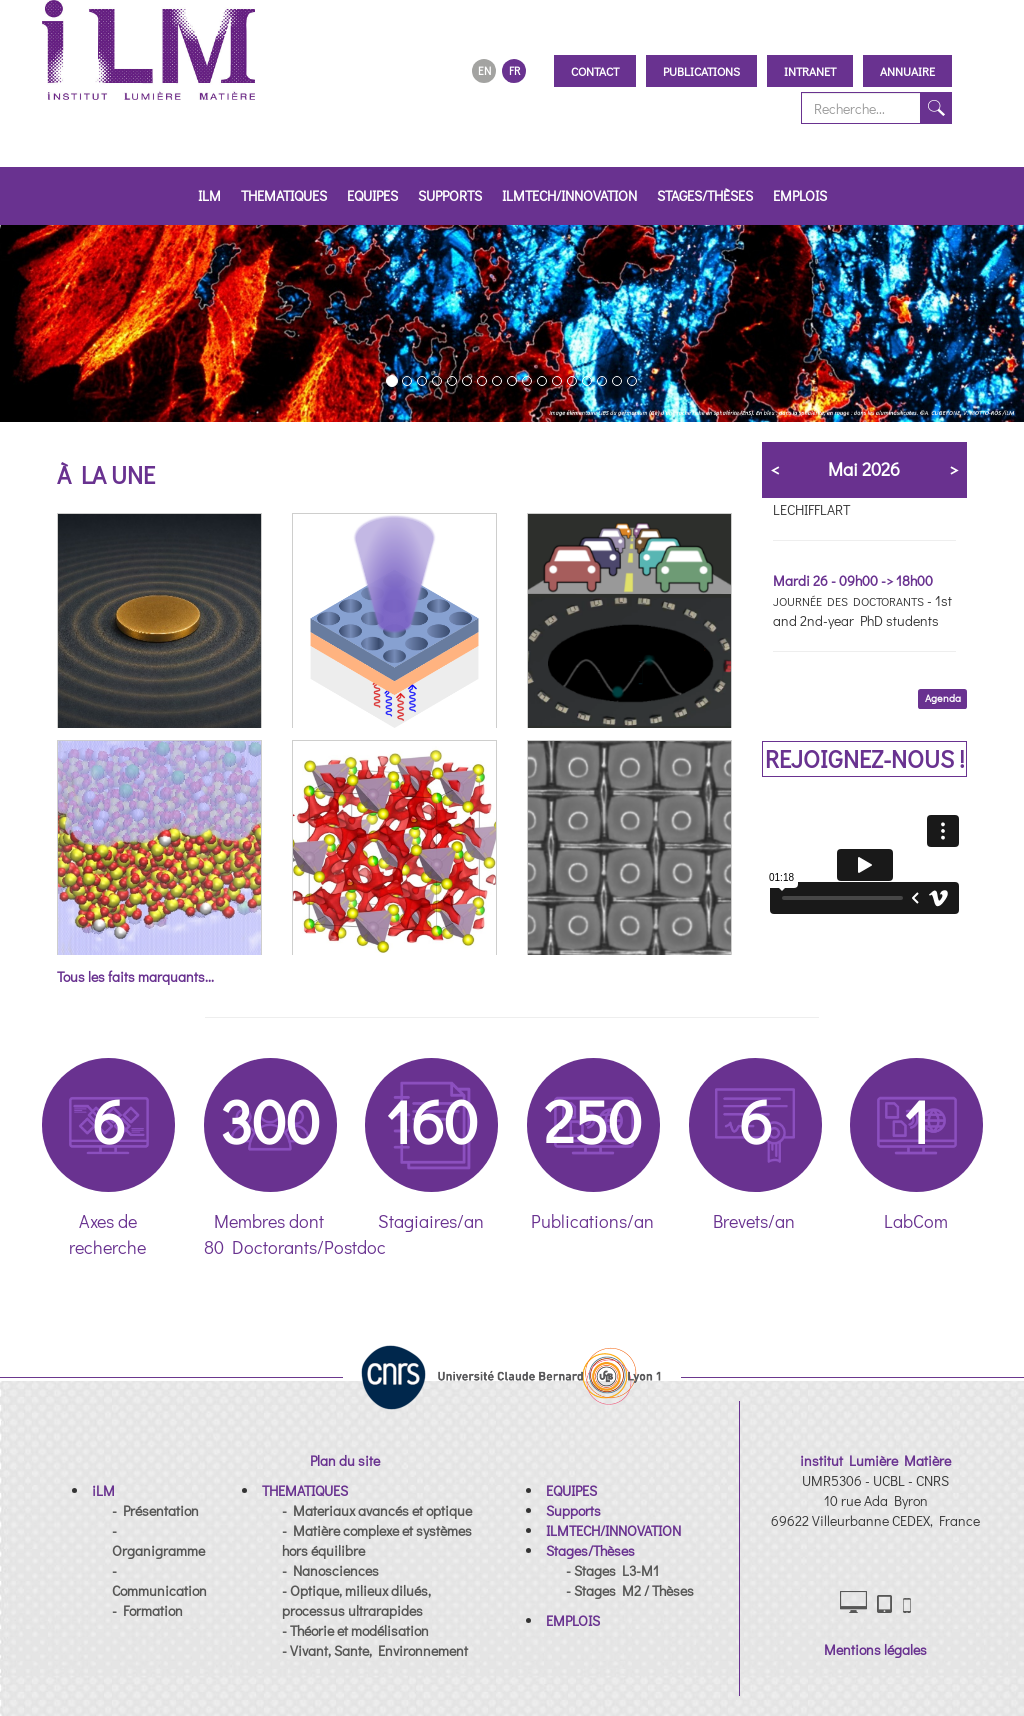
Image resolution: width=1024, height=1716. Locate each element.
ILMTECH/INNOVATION (569, 195)
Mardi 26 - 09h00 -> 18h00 (853, 580)
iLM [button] (209, 195)
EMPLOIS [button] (800, 195)
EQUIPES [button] (372, 195)
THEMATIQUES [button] (284, 195)
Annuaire (907, 71)
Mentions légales (875, 1649)
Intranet (810, 71)
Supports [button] (450, 195)
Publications (701, 71)
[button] (41, 323)
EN (484, 70)
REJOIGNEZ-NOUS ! (865, 758)
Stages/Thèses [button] (705, 195)
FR (514, 70)
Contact (595, 71)
